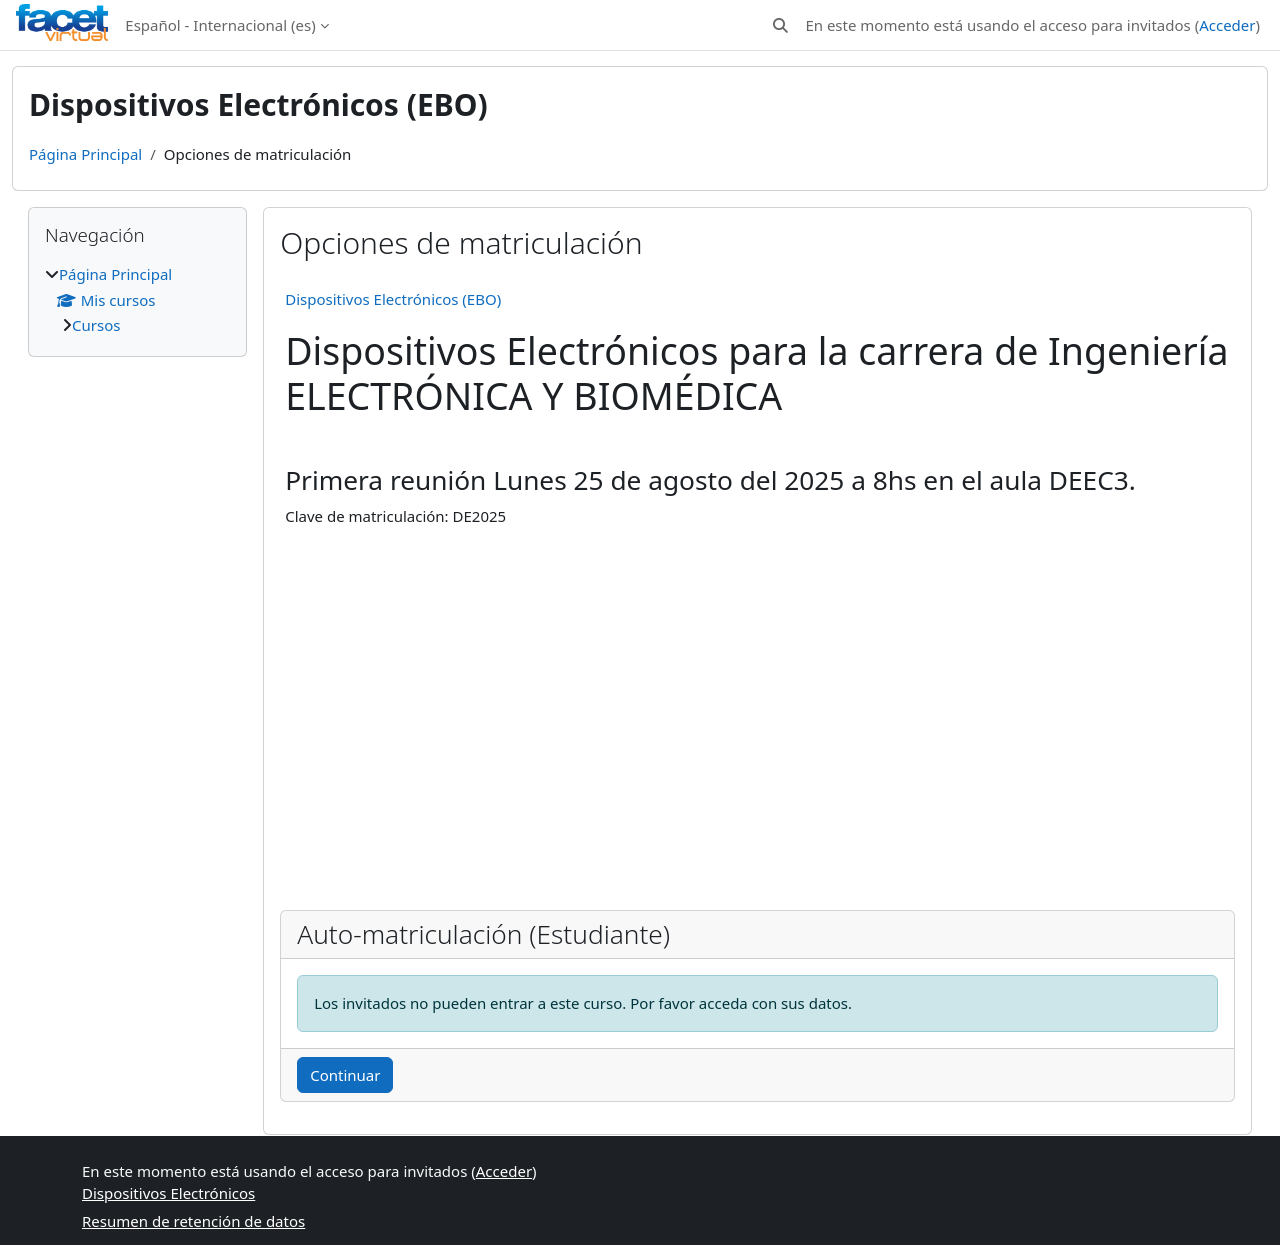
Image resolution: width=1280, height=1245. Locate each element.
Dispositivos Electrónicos (168, 1193)
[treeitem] (137, 300)
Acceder (1227, 25)
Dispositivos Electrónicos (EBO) (393, 299)
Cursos (96, 325)
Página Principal (85, 154)
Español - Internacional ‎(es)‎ (220, 25)
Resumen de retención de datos (193, 1221)
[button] (780, 25)
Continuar (345, 1075)
